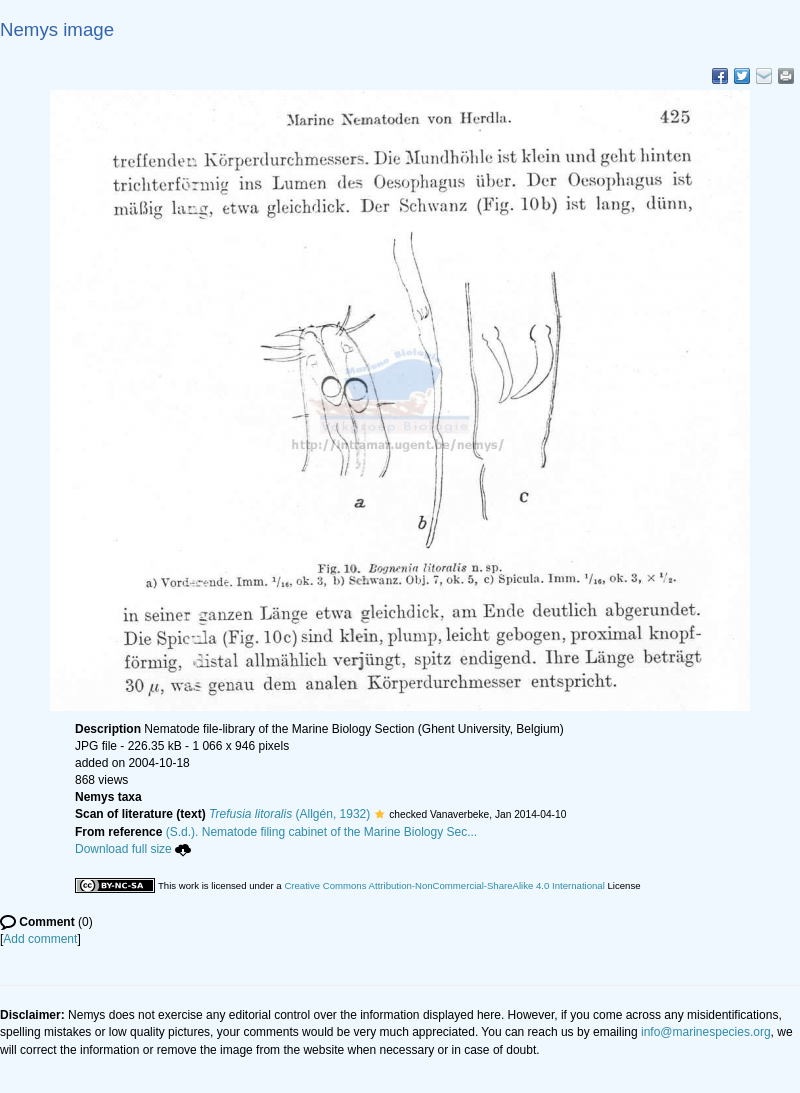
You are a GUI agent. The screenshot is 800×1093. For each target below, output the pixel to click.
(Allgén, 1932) (289, 814)
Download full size (133, 849)
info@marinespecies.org (706, 1032)
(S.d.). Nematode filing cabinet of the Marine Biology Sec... (322, 832)
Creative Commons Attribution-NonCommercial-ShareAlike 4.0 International (444, 885)
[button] (379, 814)
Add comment (40, 939)
